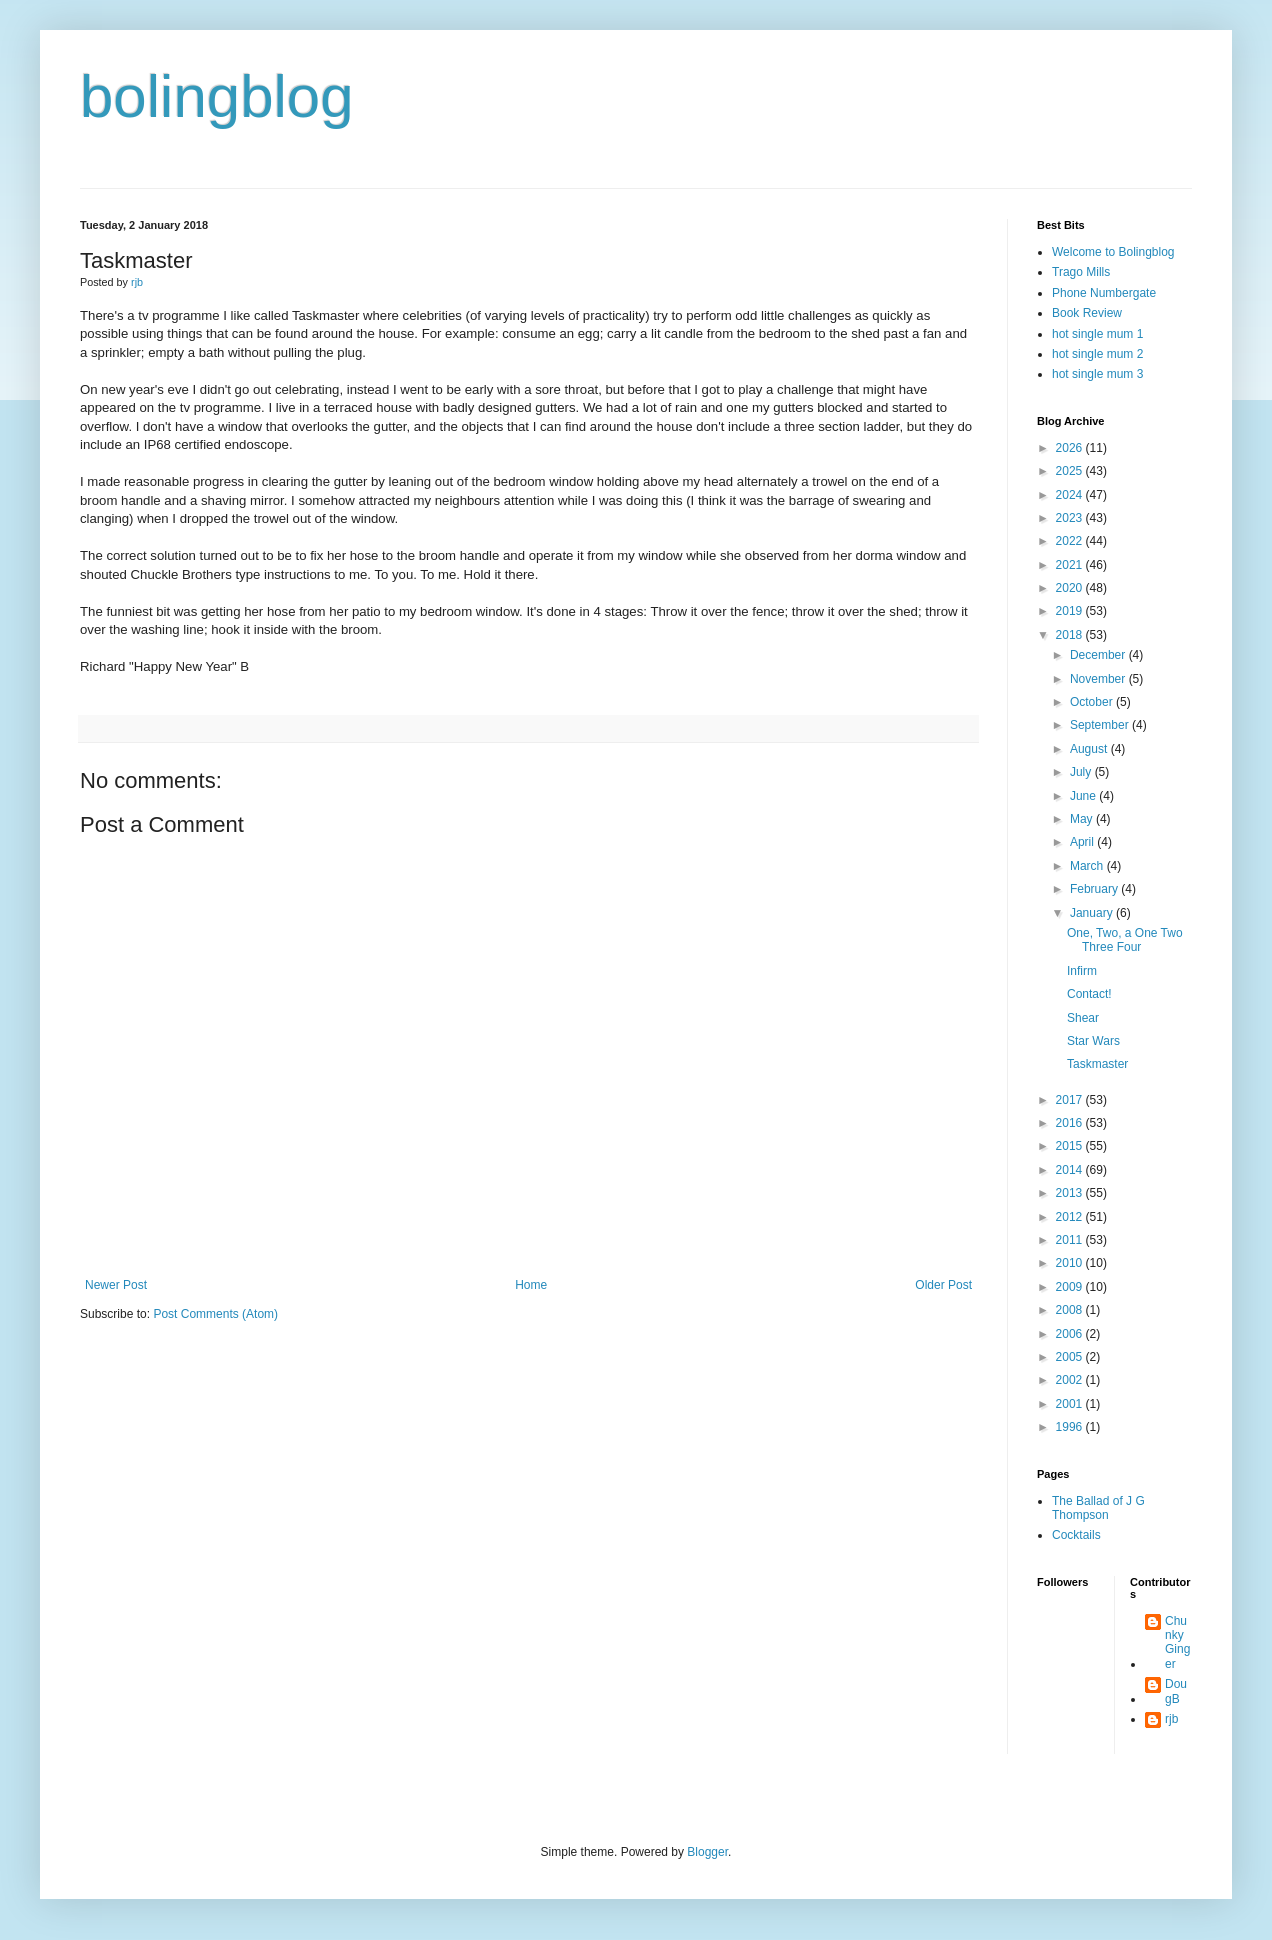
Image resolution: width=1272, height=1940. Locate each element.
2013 (1071, 1193)
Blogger (707, 1852)
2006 (1071, 1334)
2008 (1071, 1310)
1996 (1071, 1427)
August (1090, 749)
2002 (1071, 1380)
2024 (1071, 495)
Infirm (1082, 971)
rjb (1171, 1719)
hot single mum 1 (1097, 334)
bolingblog (217, 96)
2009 (1071, 1287)
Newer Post (116, 1285)
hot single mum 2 (1097, 354)
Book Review (1087, 313)
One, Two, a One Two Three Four (1125, 940)
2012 (1071, 1217)
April (1083, 842)
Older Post (943, 1285)
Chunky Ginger (1177, 1642)
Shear (1083, 1018)
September (1101, 725)
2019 (1071, 611)
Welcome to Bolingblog (1113, 252)
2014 (1071, 1170)
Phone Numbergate (1104, 293)
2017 (1071, 1100)
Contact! (1089, 994)
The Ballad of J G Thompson (1098, 1508)
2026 (1071, 448)
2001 (1071, 1404)
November (1099, 679)
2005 (1071, 1357)
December (1099, 655)
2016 (1071, 1123)
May (1083, 819)
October (1093, 702)
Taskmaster (1097, 1064)
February (1095, 889)
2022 (1071, 541)
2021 (1071, 565)
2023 (1071, 518)
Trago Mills (1081, 272)
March (1088, 866)
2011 (1071, 1240)
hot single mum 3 (1097, 374)
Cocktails (1076, 1535)
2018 (1071, 635)
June (1084, 796)
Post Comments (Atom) (215, 1314)
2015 (1071, 1146)
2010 (1071, 1263)
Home (531, 1285)
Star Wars (1093, 1041)
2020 (1071, 588)
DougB (1176, 1691)
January (1093, 913)
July (1082, 772)
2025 (1071, 471)
